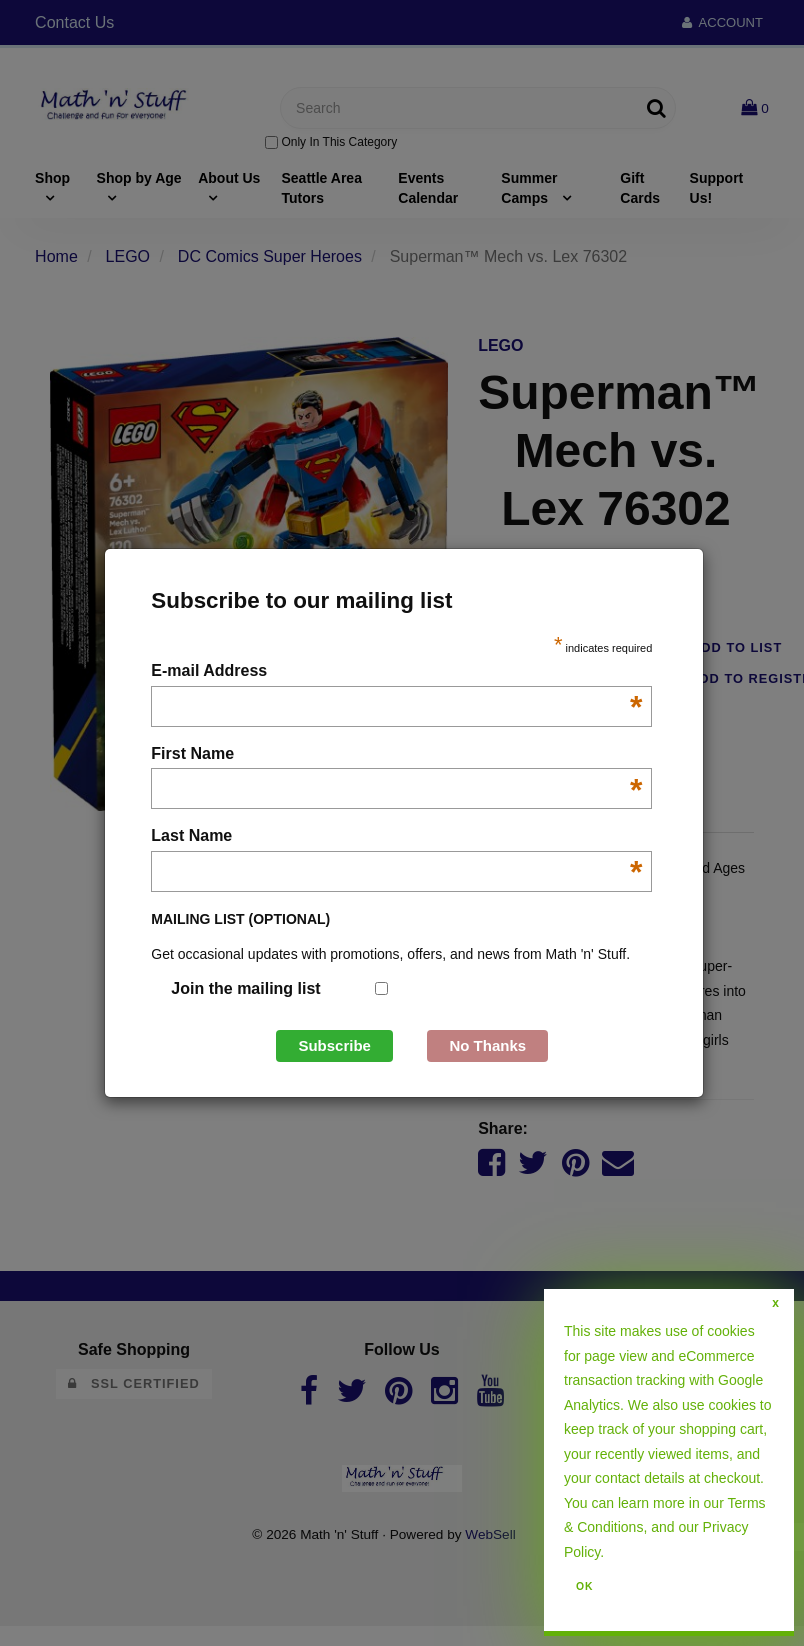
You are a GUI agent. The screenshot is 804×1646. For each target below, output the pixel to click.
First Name (396, 755)
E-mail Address (396, 672)
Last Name (396, 837)
